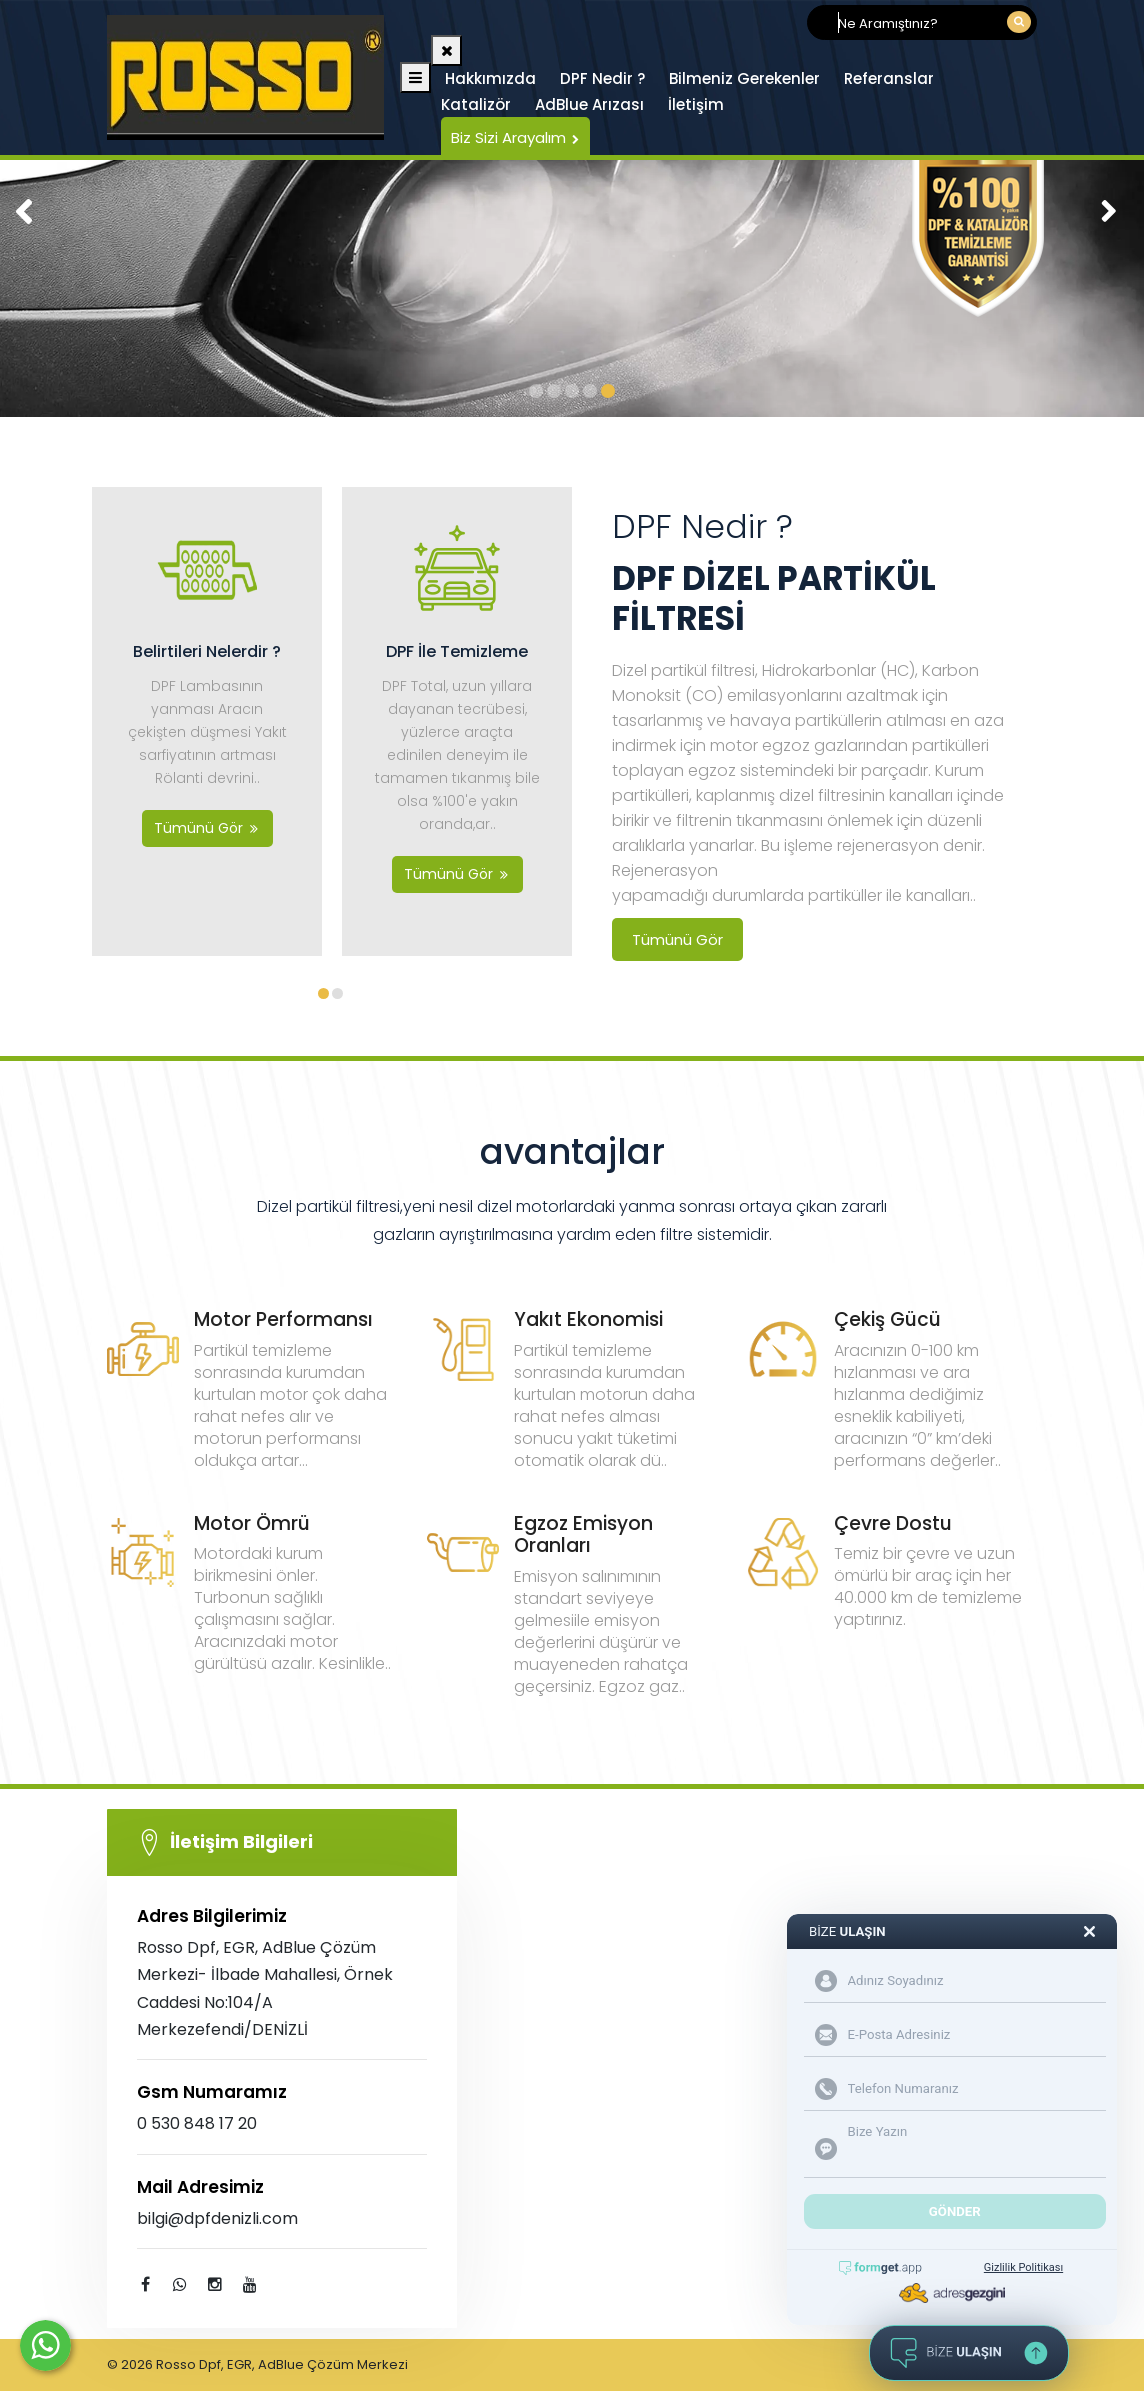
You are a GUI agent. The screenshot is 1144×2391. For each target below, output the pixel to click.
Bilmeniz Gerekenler (744, 78)
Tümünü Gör (677, 939)
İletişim (696, 104)
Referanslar (889, 78)
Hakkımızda (490, 78)
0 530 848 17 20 (197, 2123)
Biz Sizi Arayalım (515, 137)
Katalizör (476, 104)
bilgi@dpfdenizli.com (217, 2218)
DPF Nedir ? (602, 78)
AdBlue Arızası (589, 104)
